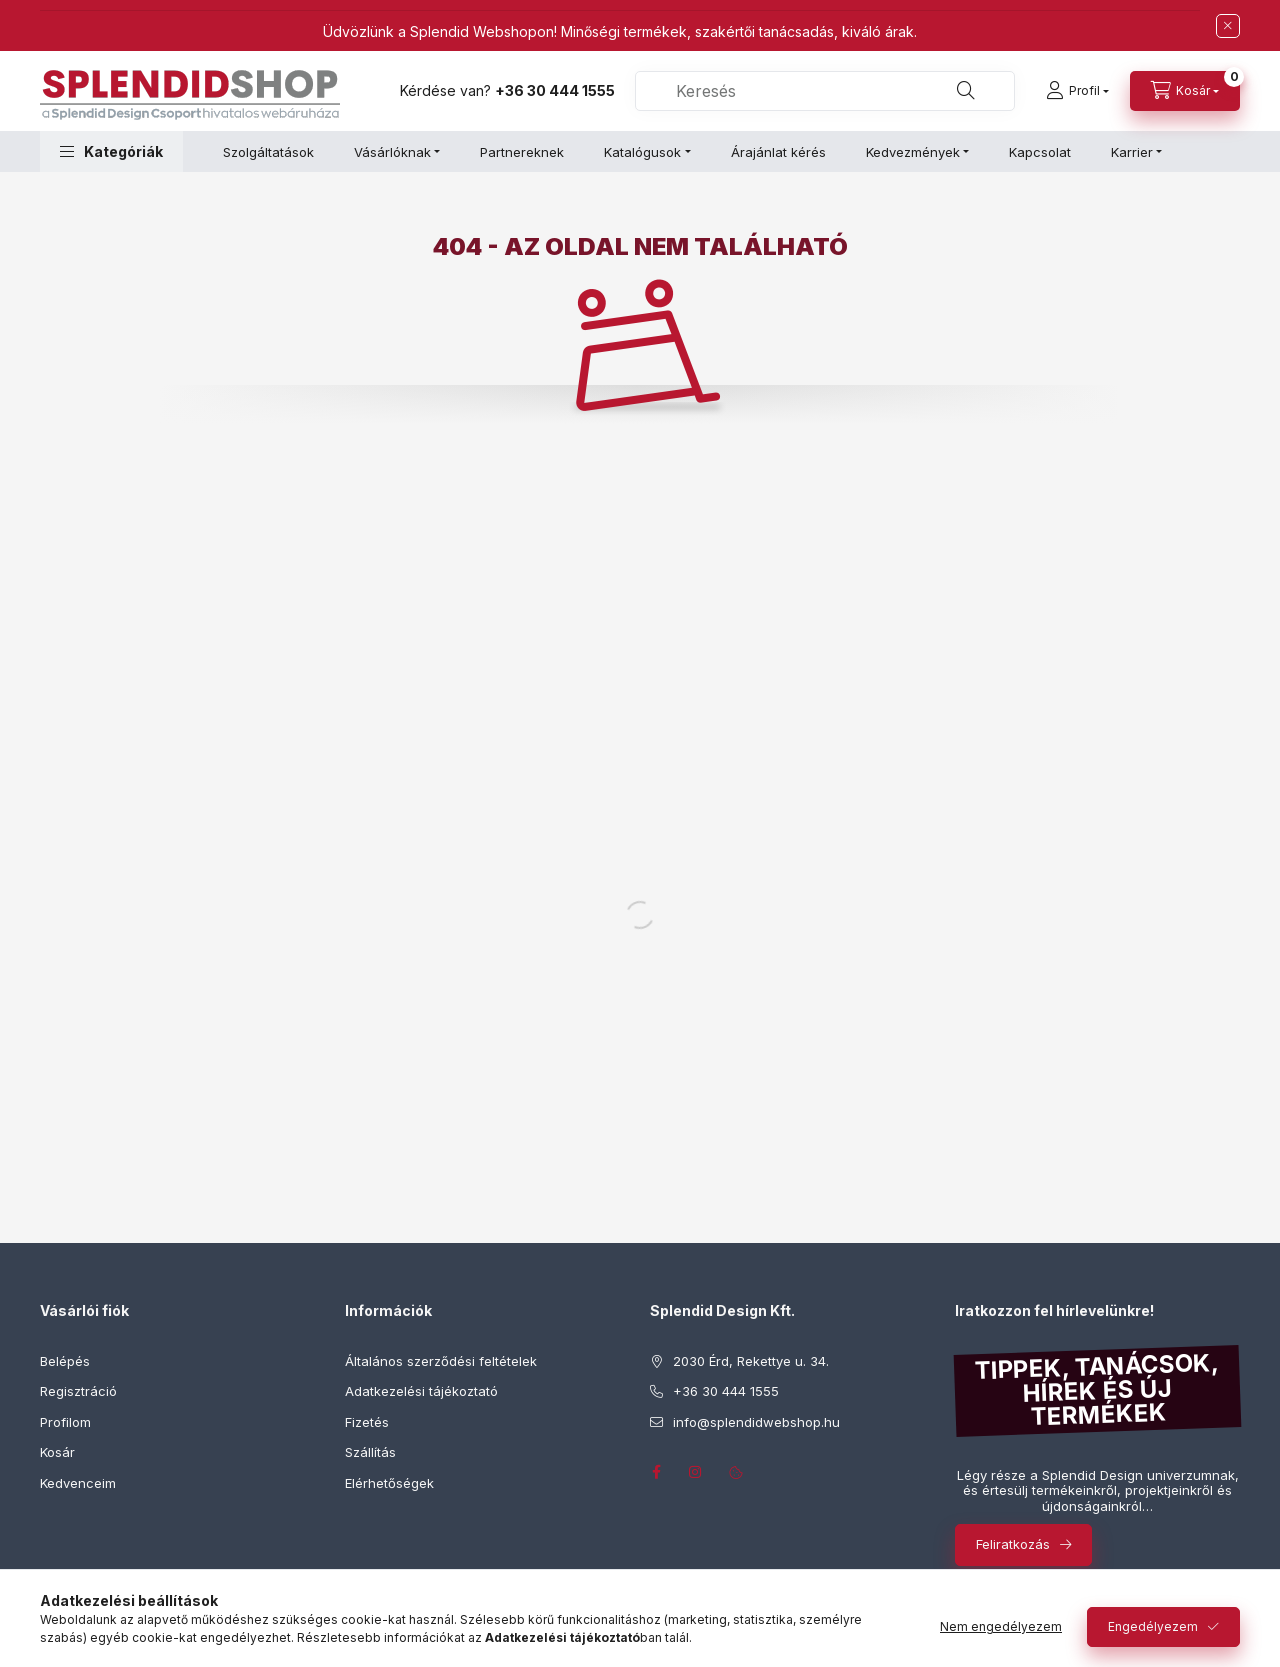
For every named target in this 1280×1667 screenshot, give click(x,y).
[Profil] (1077, 91)
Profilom (65, 1422)
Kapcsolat (1040, 152)
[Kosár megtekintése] (1185, 91)
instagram (696, 1472)
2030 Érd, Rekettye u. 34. (751, 1361)
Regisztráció (78, 1391)
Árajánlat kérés (778, 152)
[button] (111, 151)
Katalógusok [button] (642, 152)
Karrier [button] (1132, 152)
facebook (656, 1472)
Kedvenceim (78, 1483)
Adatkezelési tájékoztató (421, 1391)
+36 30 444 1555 (555, 90)
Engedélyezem (1153, 1626)
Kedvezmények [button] (913, 152)
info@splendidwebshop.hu (756, 1422)
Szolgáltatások (268, 152)
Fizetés (367, 1422)
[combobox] (825, 91)
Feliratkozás (1013, 1544)
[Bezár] (1228, 26)
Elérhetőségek (389, 1483)
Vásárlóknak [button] (392, 152)
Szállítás (370, 1452)
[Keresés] (966, 91)
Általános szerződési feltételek (441, 1361)
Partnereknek (522, 152)
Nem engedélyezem (1001, 1626)
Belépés (65, 1361)
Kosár (57, 1452)
